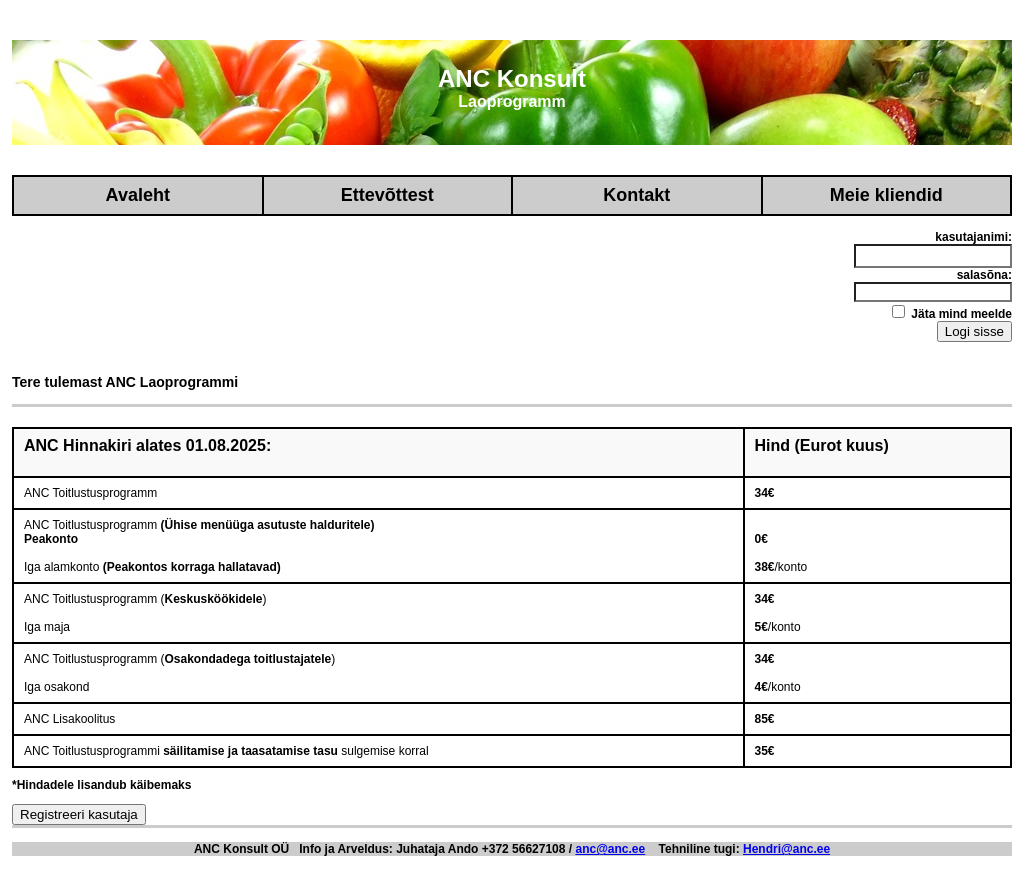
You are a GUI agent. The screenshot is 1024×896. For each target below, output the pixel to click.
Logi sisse (974, 331)
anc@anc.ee (610, 849)
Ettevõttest (387, 195)
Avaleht (138, 195)
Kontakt (636, 195)
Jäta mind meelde (952, 313)
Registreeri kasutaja (79, 814)
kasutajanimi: (973, 237)
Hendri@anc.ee (786, 849)
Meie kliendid (886, 195)
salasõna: (984, 275)
